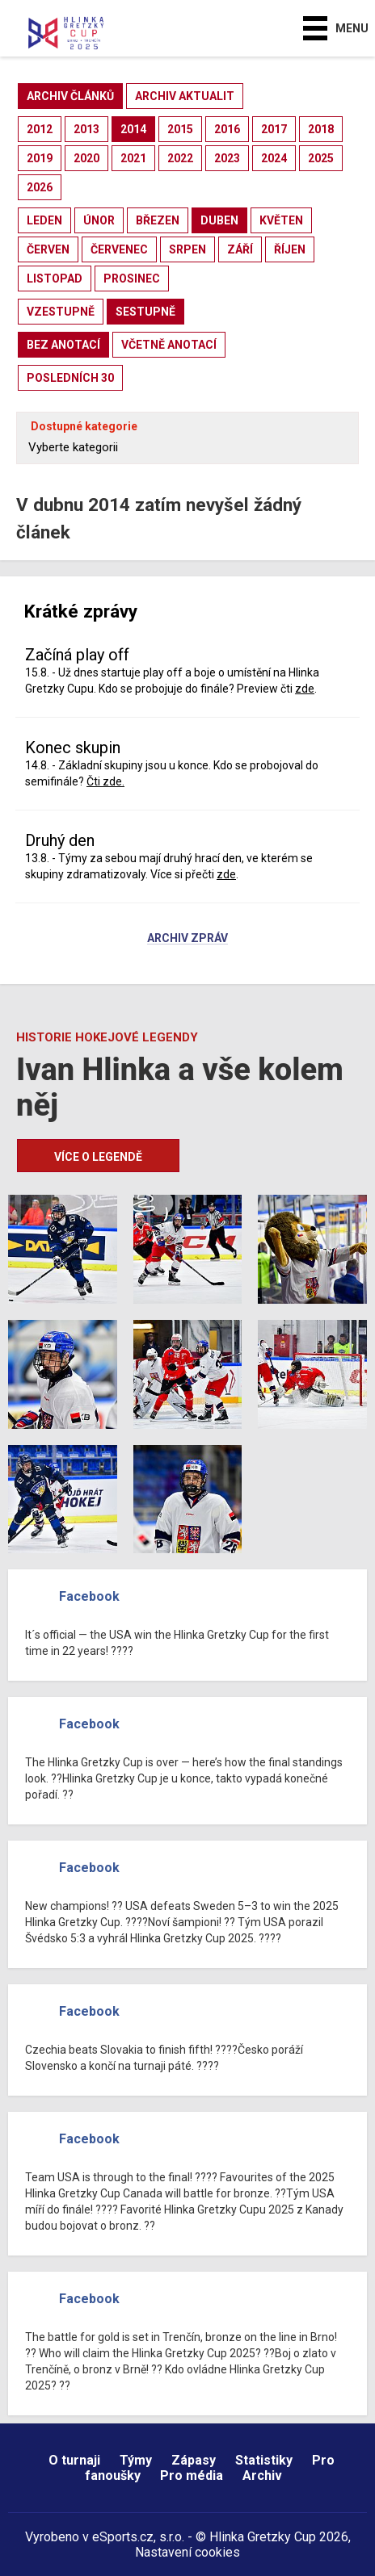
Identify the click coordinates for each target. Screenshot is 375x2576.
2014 (133, 129)
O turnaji (74, 2460)
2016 (227, 129)
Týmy (136, 2460)
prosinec (131, 278)
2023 (227, 158)
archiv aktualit (184, 96)
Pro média (191, 2475)
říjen (289, 249)
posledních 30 (70, 377)
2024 (274, 158)
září (240, 249)
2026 (40, 187)
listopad (54, 278)
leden (44, 220)
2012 (40, 129)
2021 (133, 158)
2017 (274, 129)
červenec (119, 249)
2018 (321, 129)
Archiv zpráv (187, 939)
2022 (180, 158)
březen (157, 220)
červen (48, 249)
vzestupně (61, 311)
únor (99, 220)
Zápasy (193, 2460)
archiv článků (70, 96)
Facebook (89, 1596)
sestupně (145, 311)
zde (304, 688)
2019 (40, 158)
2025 (321, 158)
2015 (180, 129)
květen (281, 220)
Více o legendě (98, 1156)
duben (219, 220)
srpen (187, 249)
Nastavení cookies (187, 2552)
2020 (86, 158)
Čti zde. (105, 781)
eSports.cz (123, 2537)
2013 (86, 129)
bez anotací (63, 344)
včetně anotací (169, 344)
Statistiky (264, 2460)
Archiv (262, 2475)
